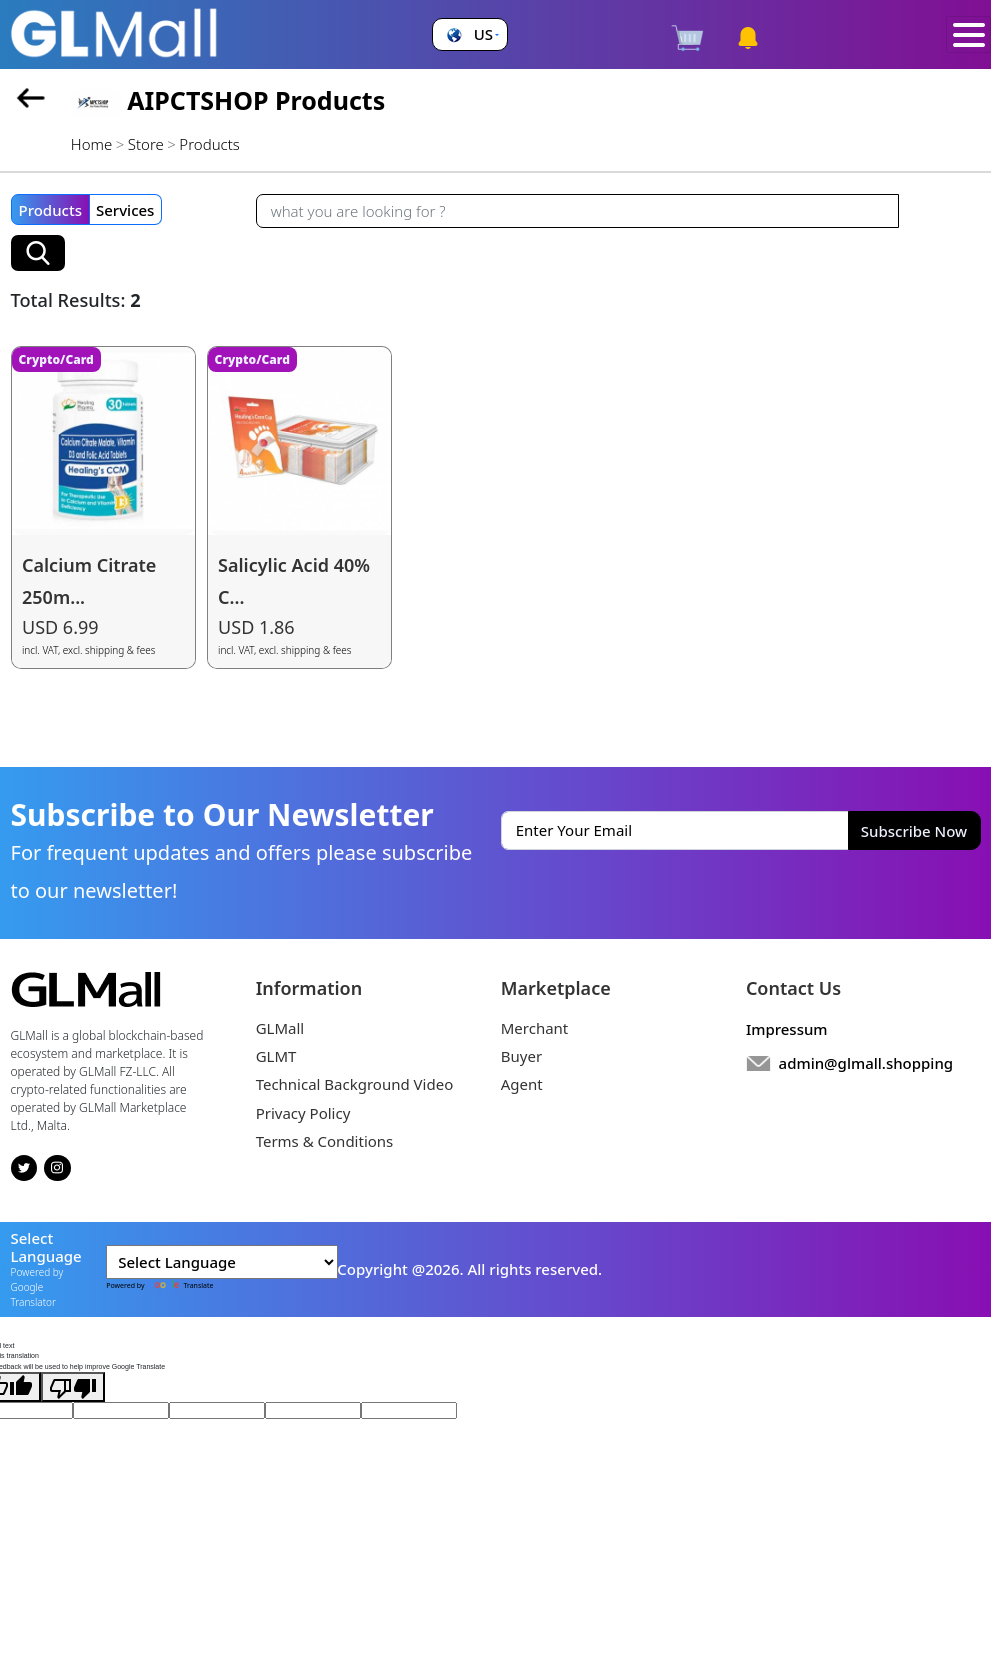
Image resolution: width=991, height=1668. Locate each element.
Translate (179, 1285)
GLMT (276, 1056)
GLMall (280, 1028)
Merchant (535, 1028)
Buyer (521, 1056)
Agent (522, 1084)
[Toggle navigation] (968, 35)
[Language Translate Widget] (222, 1262)
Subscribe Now (914, 831)
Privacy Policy (303, 1113)
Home (91, 144)
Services (125, 210)
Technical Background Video (355, 1084)
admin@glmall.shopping (866, 1063)
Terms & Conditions (325, 1141)
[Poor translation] (73, 1387)
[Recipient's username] (577, 211)
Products (50, 210)
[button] (470, 34)
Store (146, 144)
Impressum (787, 1029)
